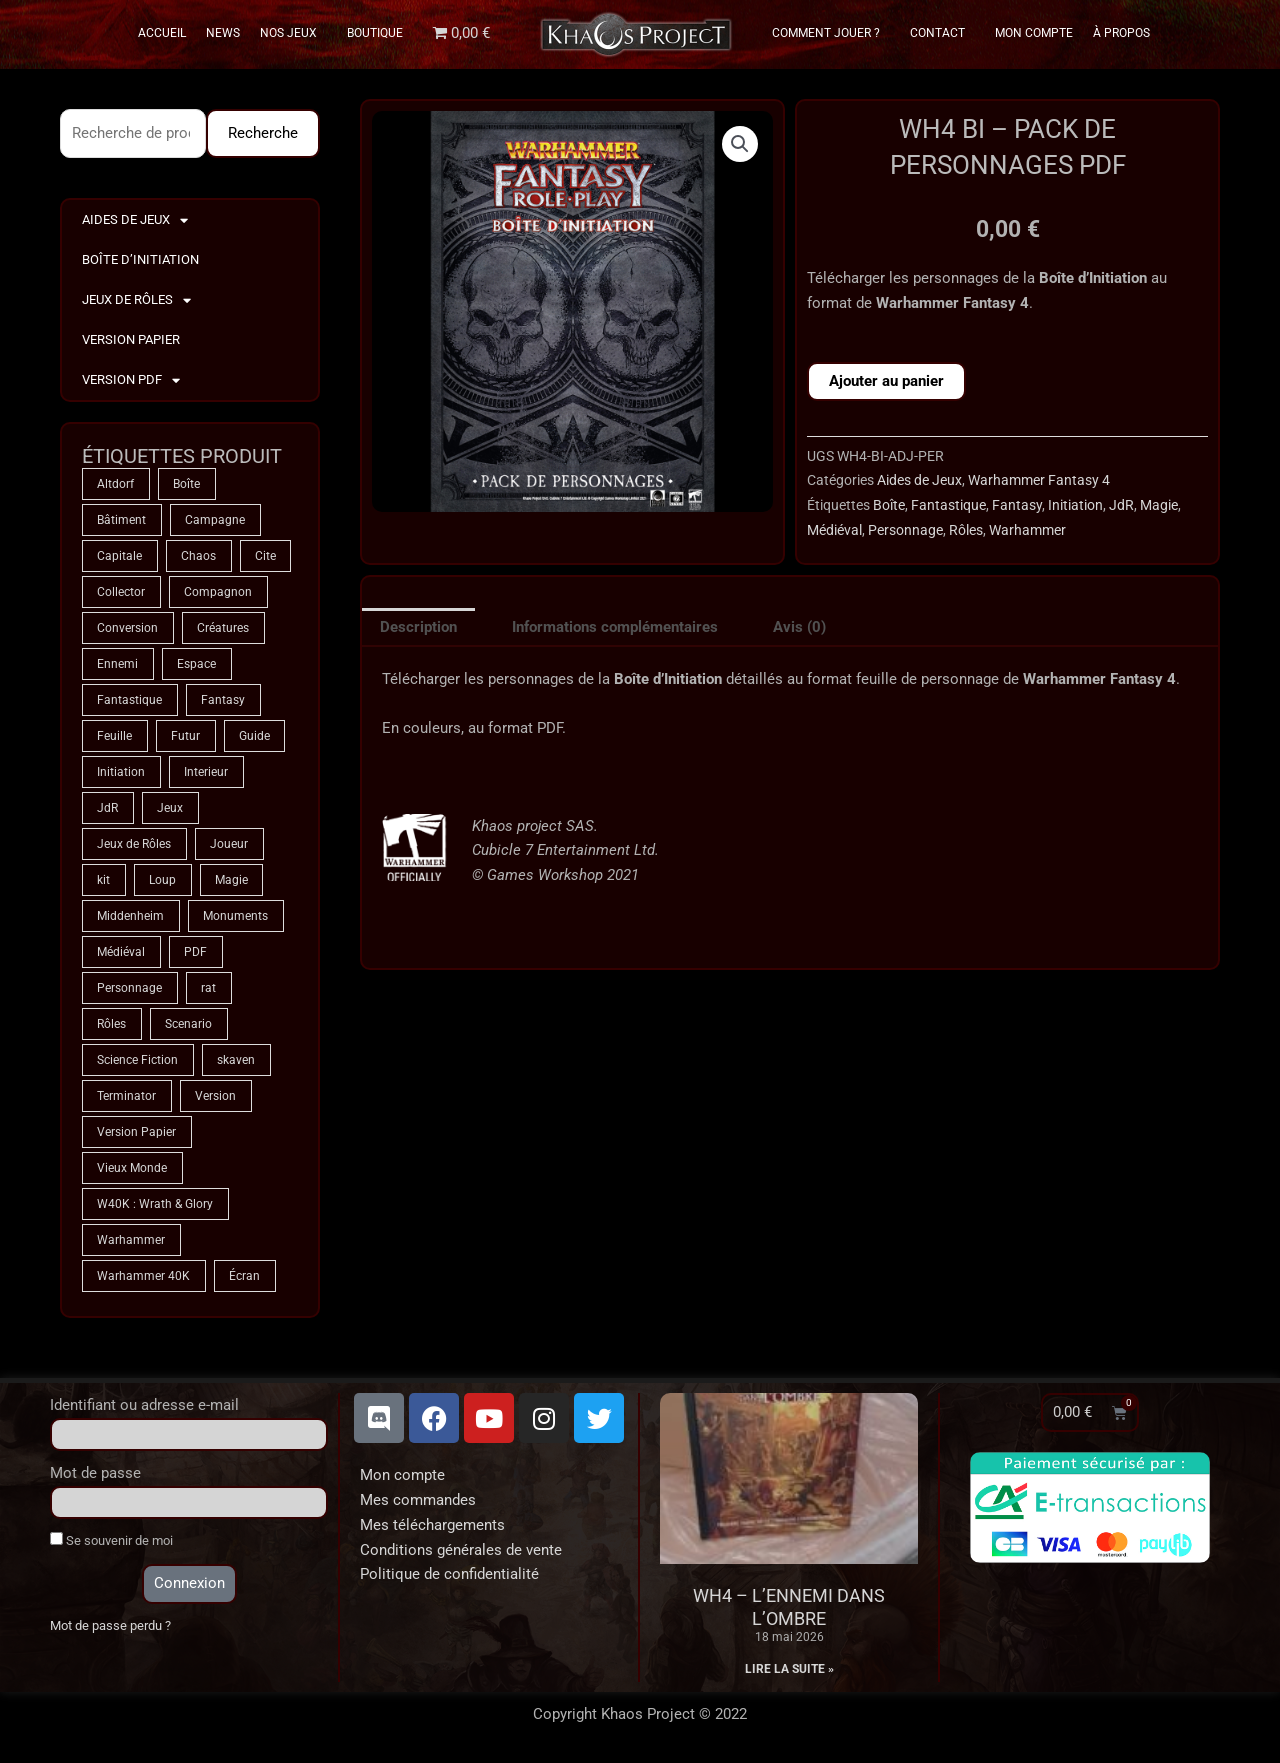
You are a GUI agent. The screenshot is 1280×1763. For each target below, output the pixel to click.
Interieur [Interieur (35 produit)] (206, 772)
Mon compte (402, 1475)
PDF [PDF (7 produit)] (195, 952)
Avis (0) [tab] (799, 627)
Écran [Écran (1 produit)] (244, 1276)
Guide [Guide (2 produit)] (254, 736)
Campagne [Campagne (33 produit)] (215, 520)
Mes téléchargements (432, 1525)
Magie (1159, 505)
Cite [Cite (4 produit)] (265, 556)
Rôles (966, 530)
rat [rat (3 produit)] (208, 988)
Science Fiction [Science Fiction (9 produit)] (137, 1060)
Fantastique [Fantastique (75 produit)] (129, 700)
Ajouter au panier (886, 381)
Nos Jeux (293, 33)
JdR (1121, 505)
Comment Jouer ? (831, 33)
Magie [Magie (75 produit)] (231, 880)
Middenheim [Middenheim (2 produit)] (130, 916)
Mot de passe (95, 1473)
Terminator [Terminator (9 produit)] (126, 1096)
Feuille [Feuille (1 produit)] (114, 736)
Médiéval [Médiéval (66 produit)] (121, 952)
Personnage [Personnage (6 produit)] (129, 988)
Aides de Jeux (135, 220)
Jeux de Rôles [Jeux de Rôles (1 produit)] (134, 844)
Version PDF (131, 380)
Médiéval (834, 530)
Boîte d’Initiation (140, 259)
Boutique (375, 33)
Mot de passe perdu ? (110, 1625)
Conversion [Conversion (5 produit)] (127, 628)
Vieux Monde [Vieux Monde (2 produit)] (132, 1168)
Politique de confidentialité (449, 1574)
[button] (740, 144)
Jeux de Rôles (136, 300)
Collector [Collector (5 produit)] (121, 592)
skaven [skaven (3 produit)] (236, 1060)
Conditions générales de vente (461, 1550)
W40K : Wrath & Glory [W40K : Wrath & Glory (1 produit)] (155, 1204)
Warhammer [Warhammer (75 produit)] (131, 1240)
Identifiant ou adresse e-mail (144, 1405)
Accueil (162, 33)
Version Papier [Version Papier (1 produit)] (136, 1132)
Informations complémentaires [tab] (615, 627)
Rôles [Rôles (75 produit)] (111, 1024)
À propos (1121, 33)
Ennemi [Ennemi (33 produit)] (117, 664)
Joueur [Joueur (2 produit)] (229, 844)
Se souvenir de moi (111, 1540)
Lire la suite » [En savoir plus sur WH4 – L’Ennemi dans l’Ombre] (789, 1669)
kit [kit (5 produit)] (103, 880)
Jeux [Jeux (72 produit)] (170, 808)
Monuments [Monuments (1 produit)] (235, 916)
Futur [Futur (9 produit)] (185, 736)
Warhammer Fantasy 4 (1039, 480)
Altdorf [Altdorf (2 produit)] (115, 484)
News (223, 33)
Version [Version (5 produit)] (215, 1096)
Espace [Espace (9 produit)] (196, 664)
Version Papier (131, 339)
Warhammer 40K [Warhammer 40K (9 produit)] (143, 1276)
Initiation (1075, 505)
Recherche (263, 133)
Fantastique (948, 505)
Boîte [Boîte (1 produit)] (186, 484)
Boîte (889, 505)
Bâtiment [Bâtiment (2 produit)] (121, 520)
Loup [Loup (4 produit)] (162, 880)
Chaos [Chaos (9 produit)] (198, 556)
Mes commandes (418, 1500)
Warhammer (1027, 530)
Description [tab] (418, 627)
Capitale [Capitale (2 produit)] (119, 556)
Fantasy (1017, 505)
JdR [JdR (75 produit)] (107, 808)
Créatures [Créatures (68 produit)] (223, 628)
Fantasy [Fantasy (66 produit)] (223, 700)
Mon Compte (1034, 33)
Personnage (905, 530)
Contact (942, 33)
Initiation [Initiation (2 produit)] (121, 772)
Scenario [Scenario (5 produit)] (188, 1024)
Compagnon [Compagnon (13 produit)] (218, 592)
